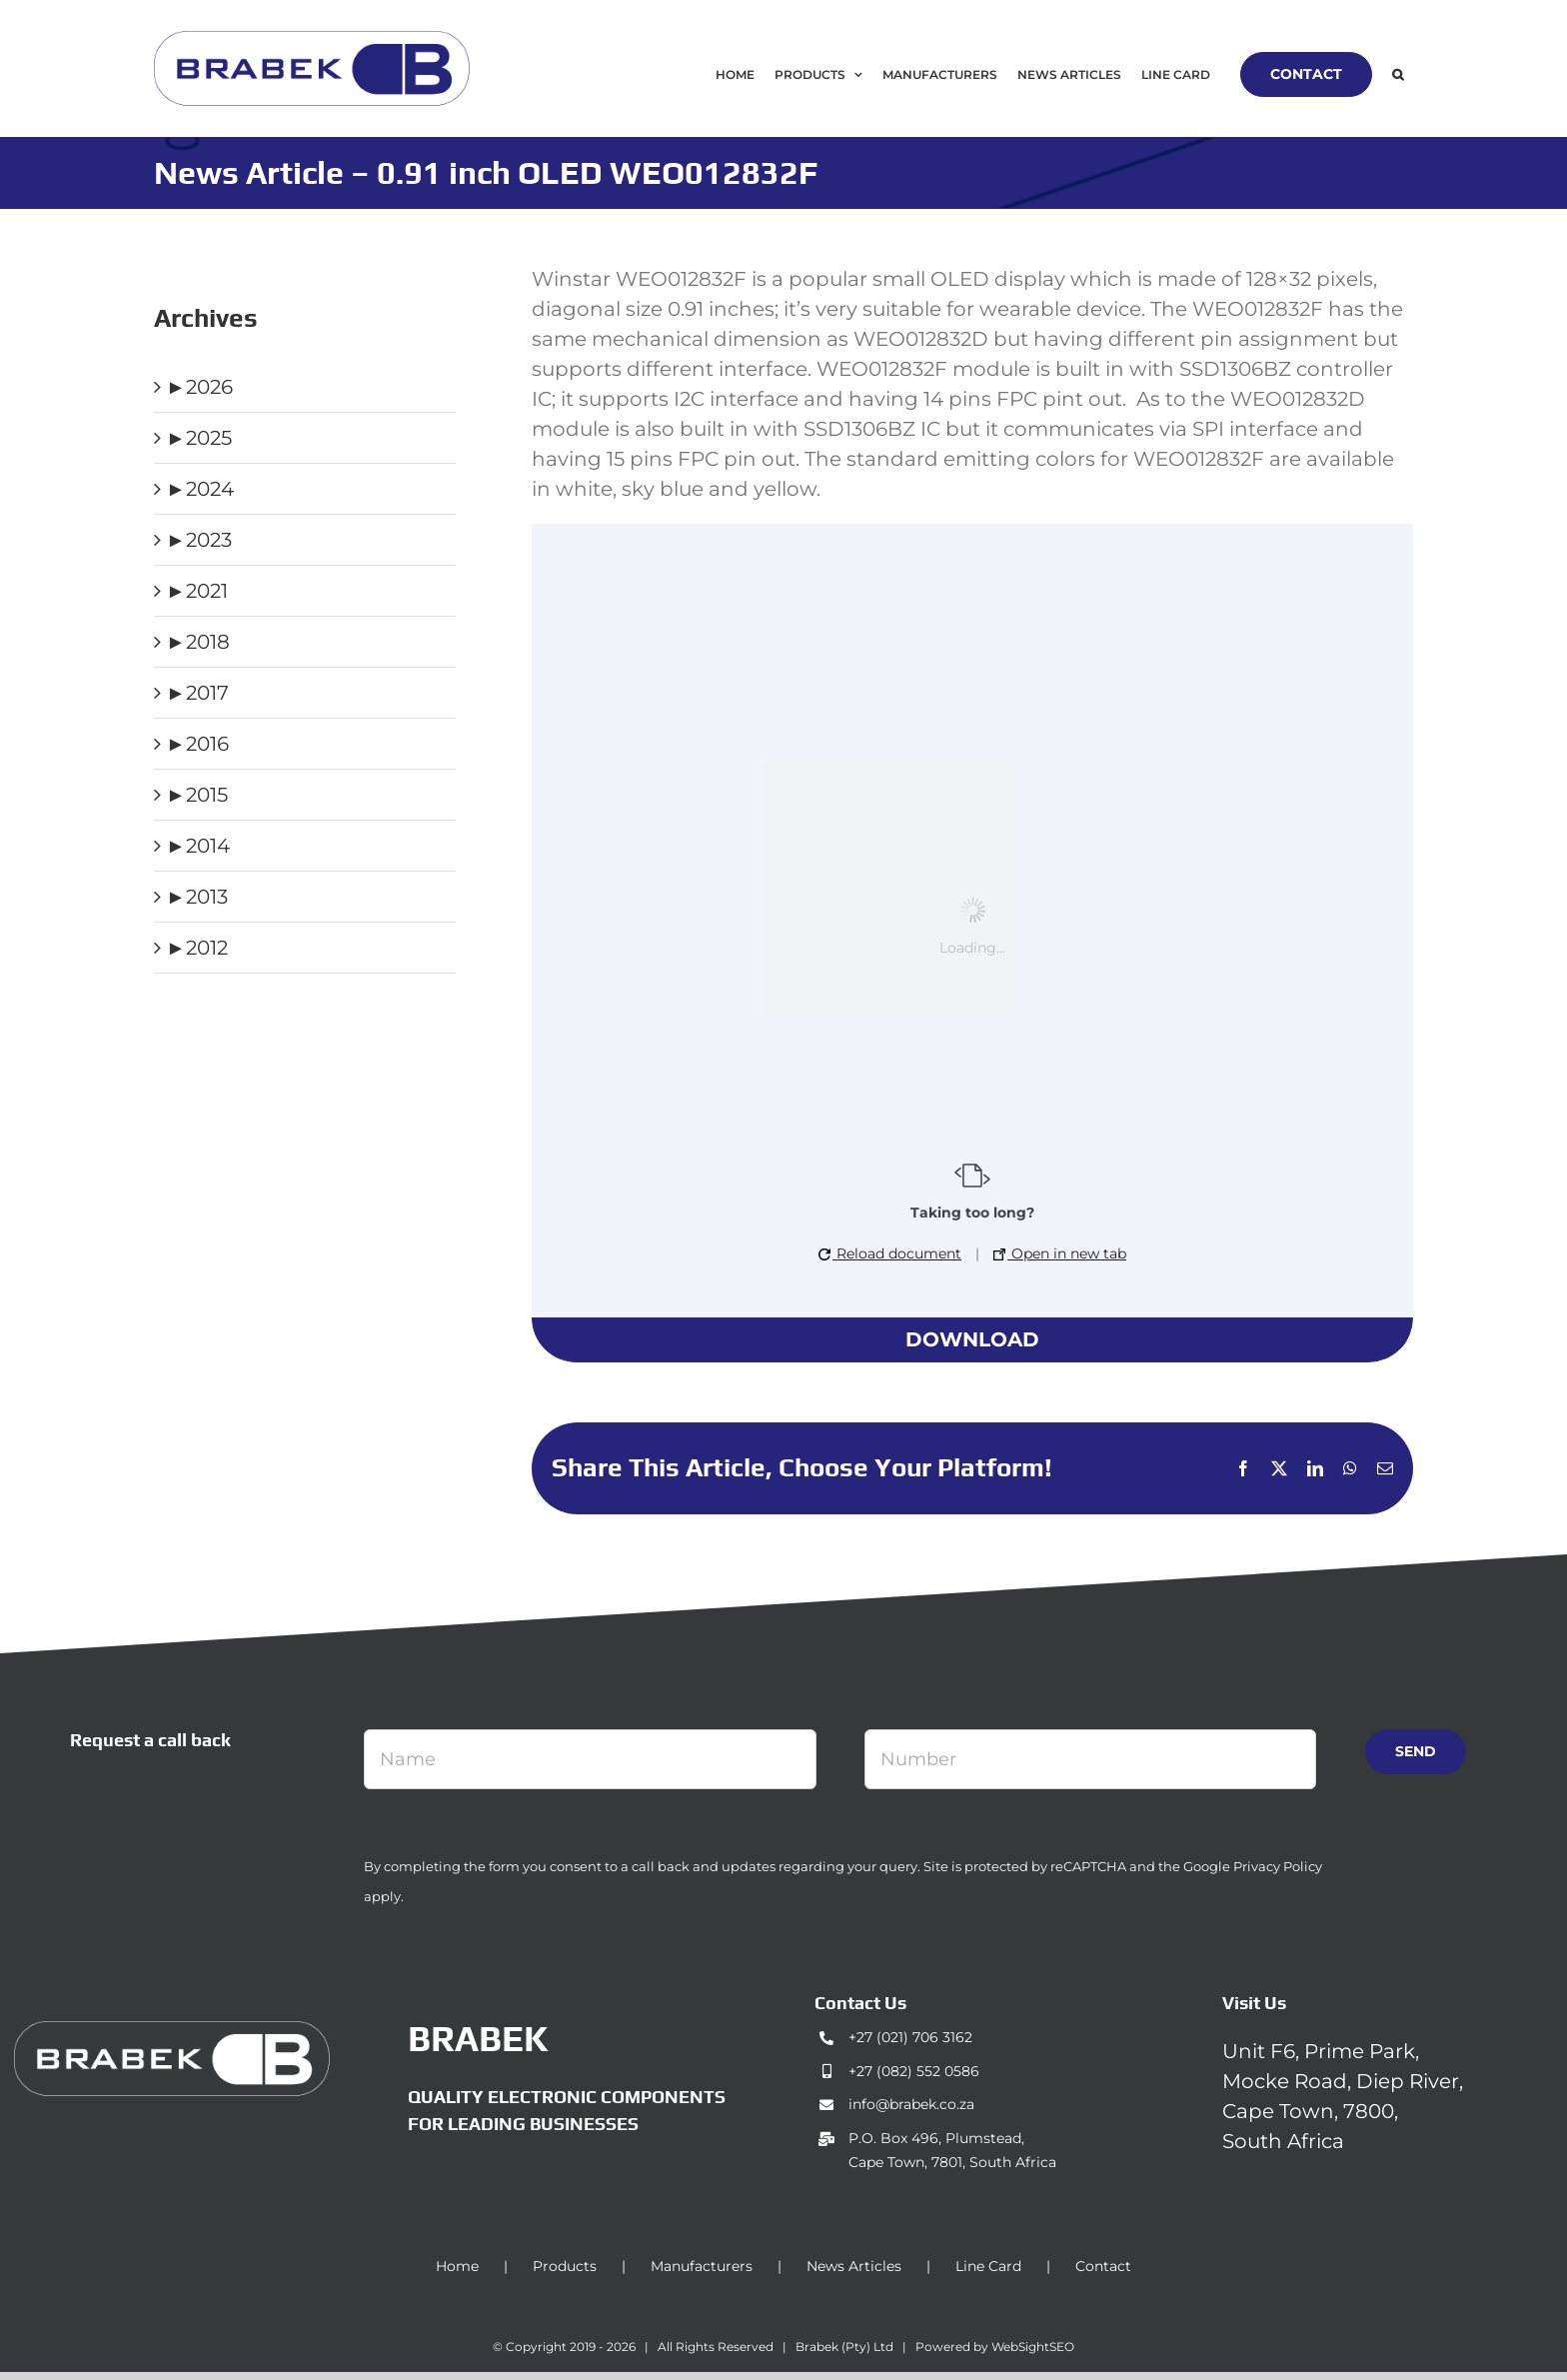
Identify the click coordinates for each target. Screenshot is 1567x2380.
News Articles (853, 2266)
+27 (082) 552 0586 (913, 2071)
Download (972, 1339)
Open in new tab (1059, 1253)
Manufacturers (702, 2266)
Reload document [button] (889, 1253)
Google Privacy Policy (1252, 1866)
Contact (1103, 2266)
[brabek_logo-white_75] (172, 2031)
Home (457, 2266)
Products (565, 2266)
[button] (1397, 74)
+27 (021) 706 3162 (910, 2037)
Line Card (988, 2266)
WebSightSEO (1032, 2346)
